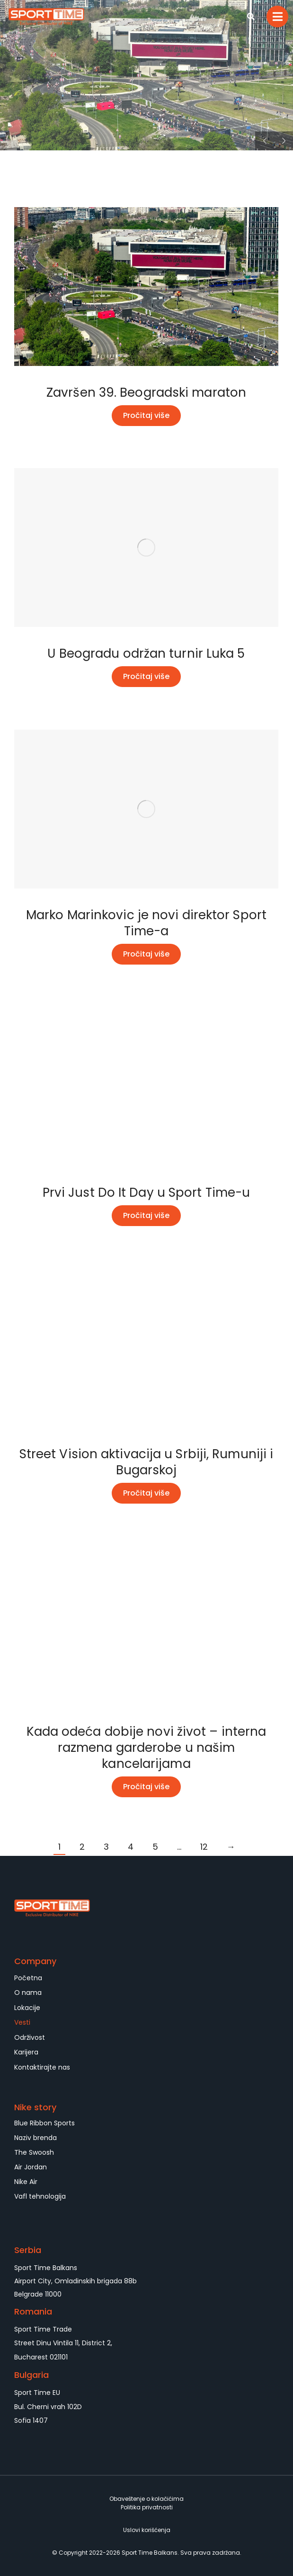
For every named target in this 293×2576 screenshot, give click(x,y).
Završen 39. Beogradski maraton (146, 392)
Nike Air (25, 2181)
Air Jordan (30, 2167)
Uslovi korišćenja (146, 2530)
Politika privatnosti (147, 2507)
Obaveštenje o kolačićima (146, 2499)
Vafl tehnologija (40, 2196)
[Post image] (146, 286)
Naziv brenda (35, 2137)
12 (204, 1847)
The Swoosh (34, 2152)
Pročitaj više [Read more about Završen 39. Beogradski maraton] (146, 415)
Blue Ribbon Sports (44, 2123)
